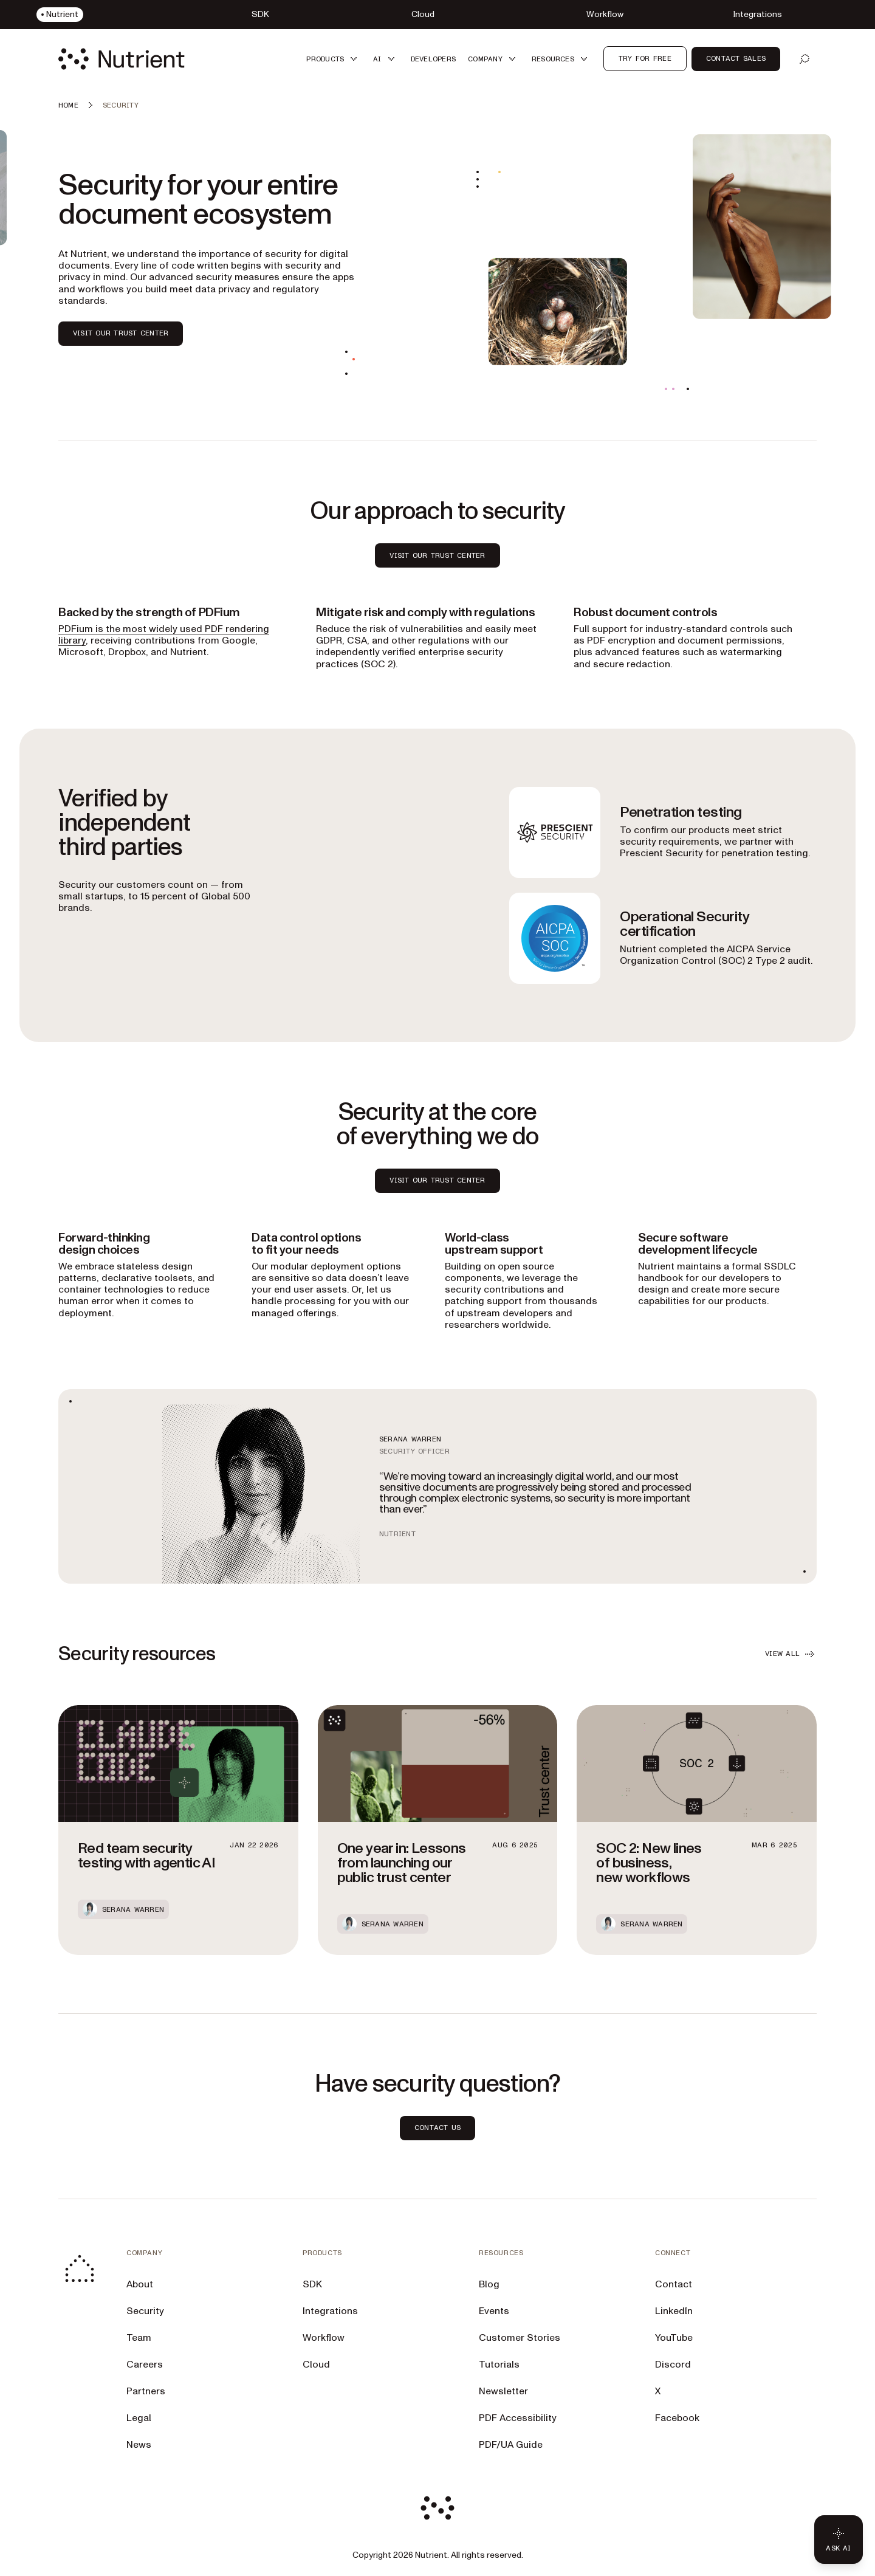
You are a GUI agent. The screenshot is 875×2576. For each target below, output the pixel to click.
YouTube (674, 2337)
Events (494, 2311)
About (139, 2284)
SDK (312, 2284)
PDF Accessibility (518, 2418)
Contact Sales (736, 58)
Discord (673, 2364)
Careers (144, 2364)
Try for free (645, 58)
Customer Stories (519, 2337)
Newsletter (503, 2391)
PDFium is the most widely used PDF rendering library (163, 634)
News (138, 2444)
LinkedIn (674, 2311)
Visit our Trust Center (437, 1180)
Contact (673, 2284)
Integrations (330, 2311)
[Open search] (804, 59)
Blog (489, 2284)
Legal (138, 2418)
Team (138, 2337)
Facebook (677, 2418)
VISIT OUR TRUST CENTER (120, 333)
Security (145, 2311)
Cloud (316, 2364)
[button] (333, 58)
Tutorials (499, 2364)
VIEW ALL (791, 1654)
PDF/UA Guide (511, 2444)
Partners (145, 2391)
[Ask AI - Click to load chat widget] (838, 2539)
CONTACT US (437, 2127)
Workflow (324, 2337)
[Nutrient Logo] (121, 59)
